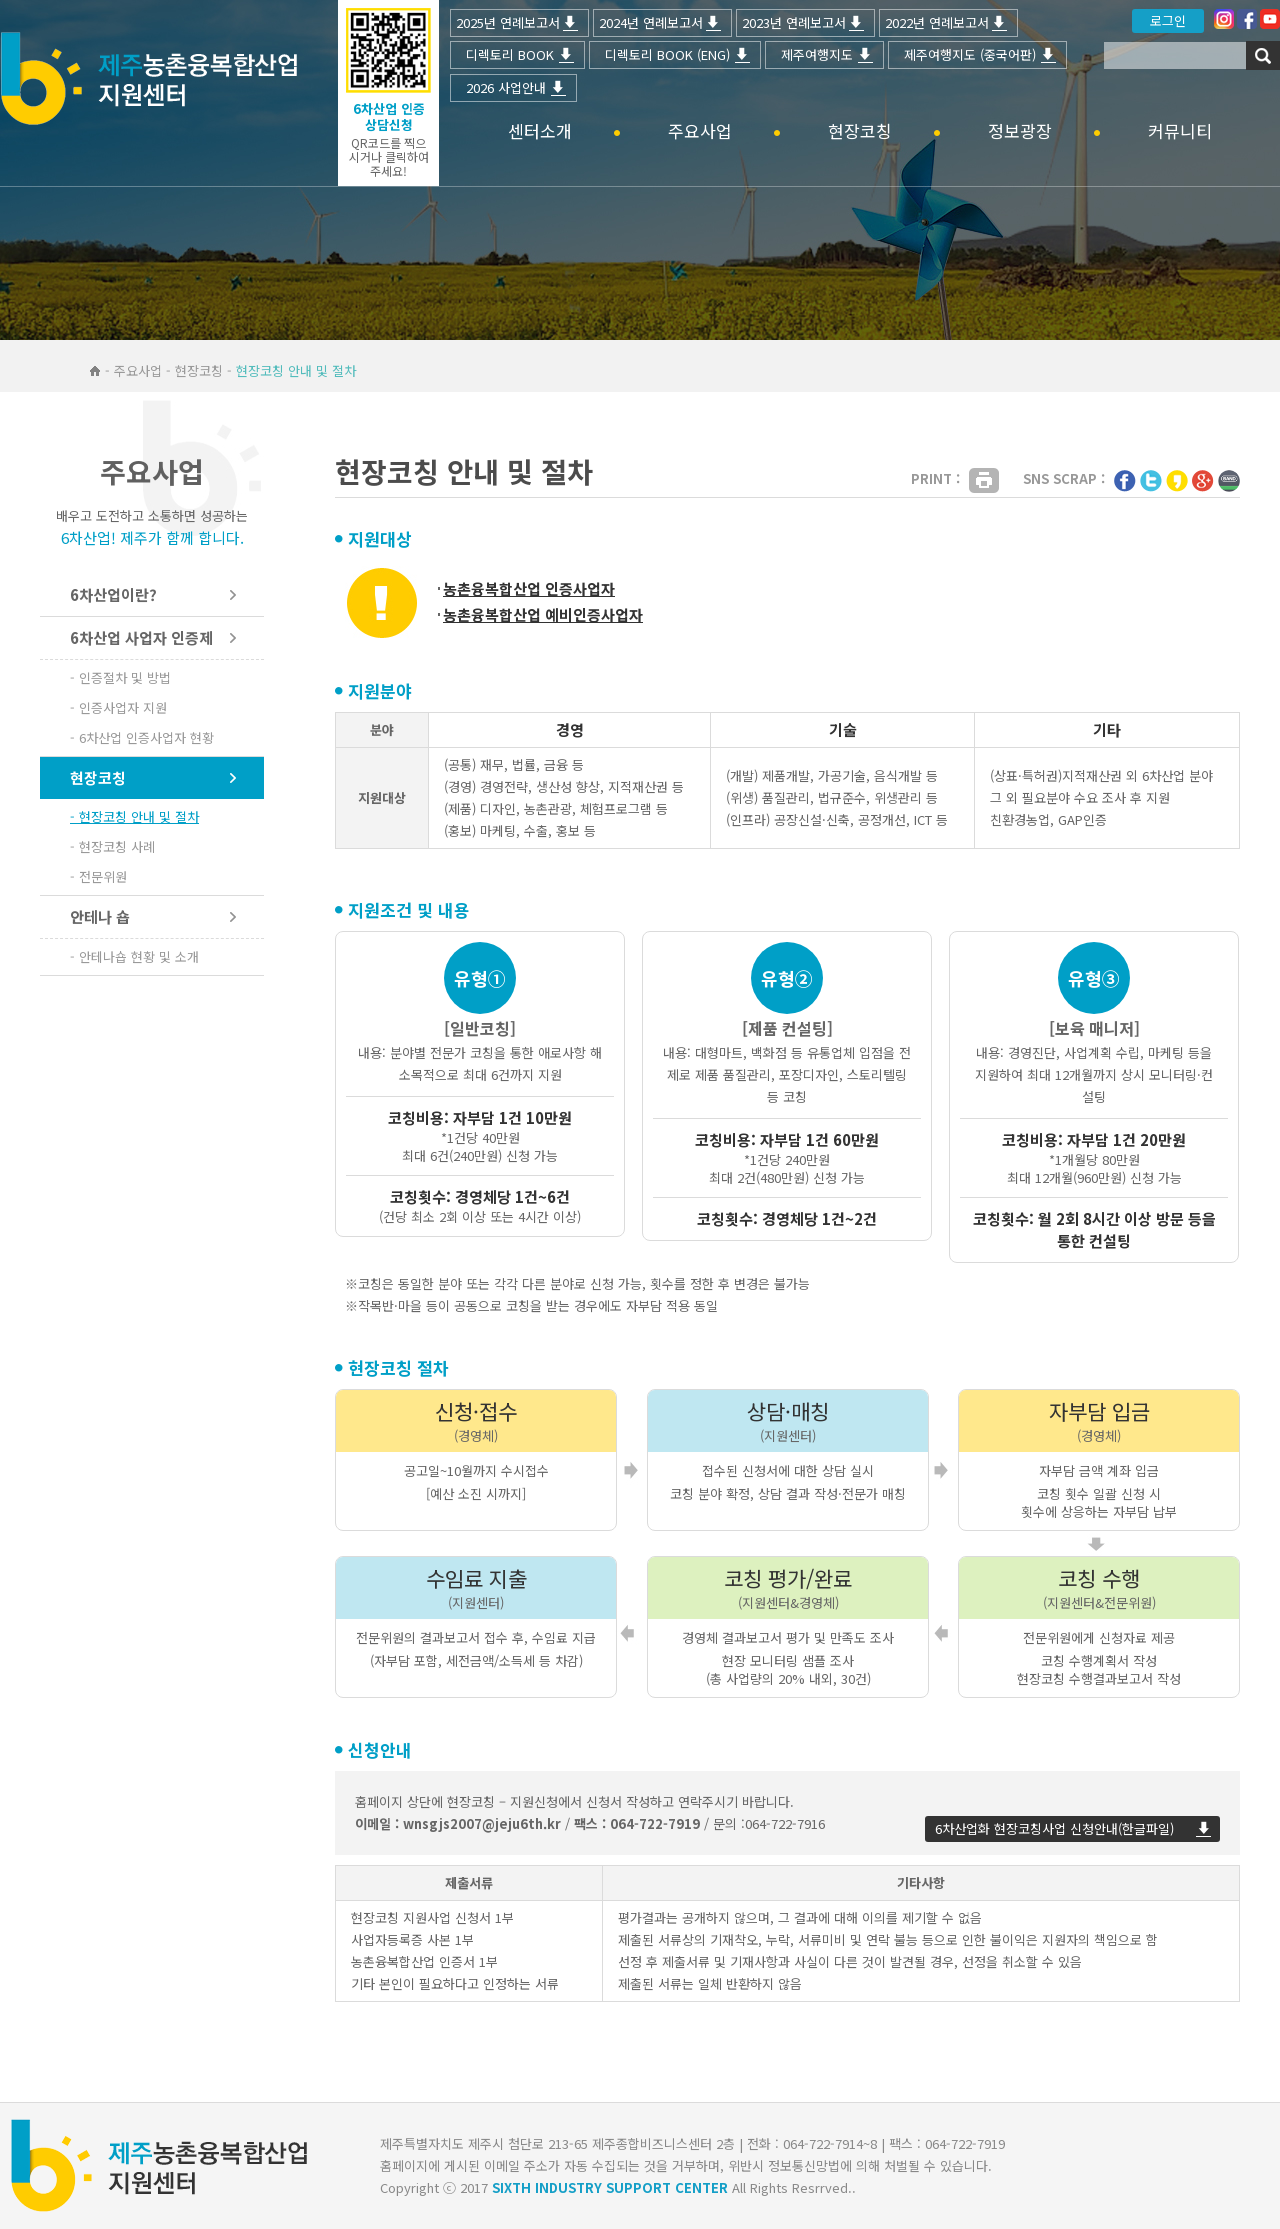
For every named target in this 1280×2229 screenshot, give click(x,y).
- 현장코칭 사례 (112, 846)
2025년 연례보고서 (508, 22)
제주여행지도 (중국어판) (970, 54)
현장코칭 (860, 131)
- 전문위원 (98, 876)
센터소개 (540, 131)
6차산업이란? (113, 594)
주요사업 (700, 131)
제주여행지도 (817, 54)
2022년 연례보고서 (937, 22)
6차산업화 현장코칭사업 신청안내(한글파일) (1054, 1828)
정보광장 (1020, 131)
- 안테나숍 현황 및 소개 (134, 956)
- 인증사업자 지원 (118, 707)
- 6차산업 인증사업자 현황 (142, 737)
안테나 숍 (100, 916)
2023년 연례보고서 (794, 22)
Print (984, 480)
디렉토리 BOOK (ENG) (667, 54)
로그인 (1168, 20)
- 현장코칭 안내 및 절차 (134, 816)
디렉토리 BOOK (510, 54)
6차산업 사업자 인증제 (141, 637)
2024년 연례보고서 (651, 22)
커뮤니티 (1180, 131)
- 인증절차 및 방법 (120, 677)
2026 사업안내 (506, 87)
